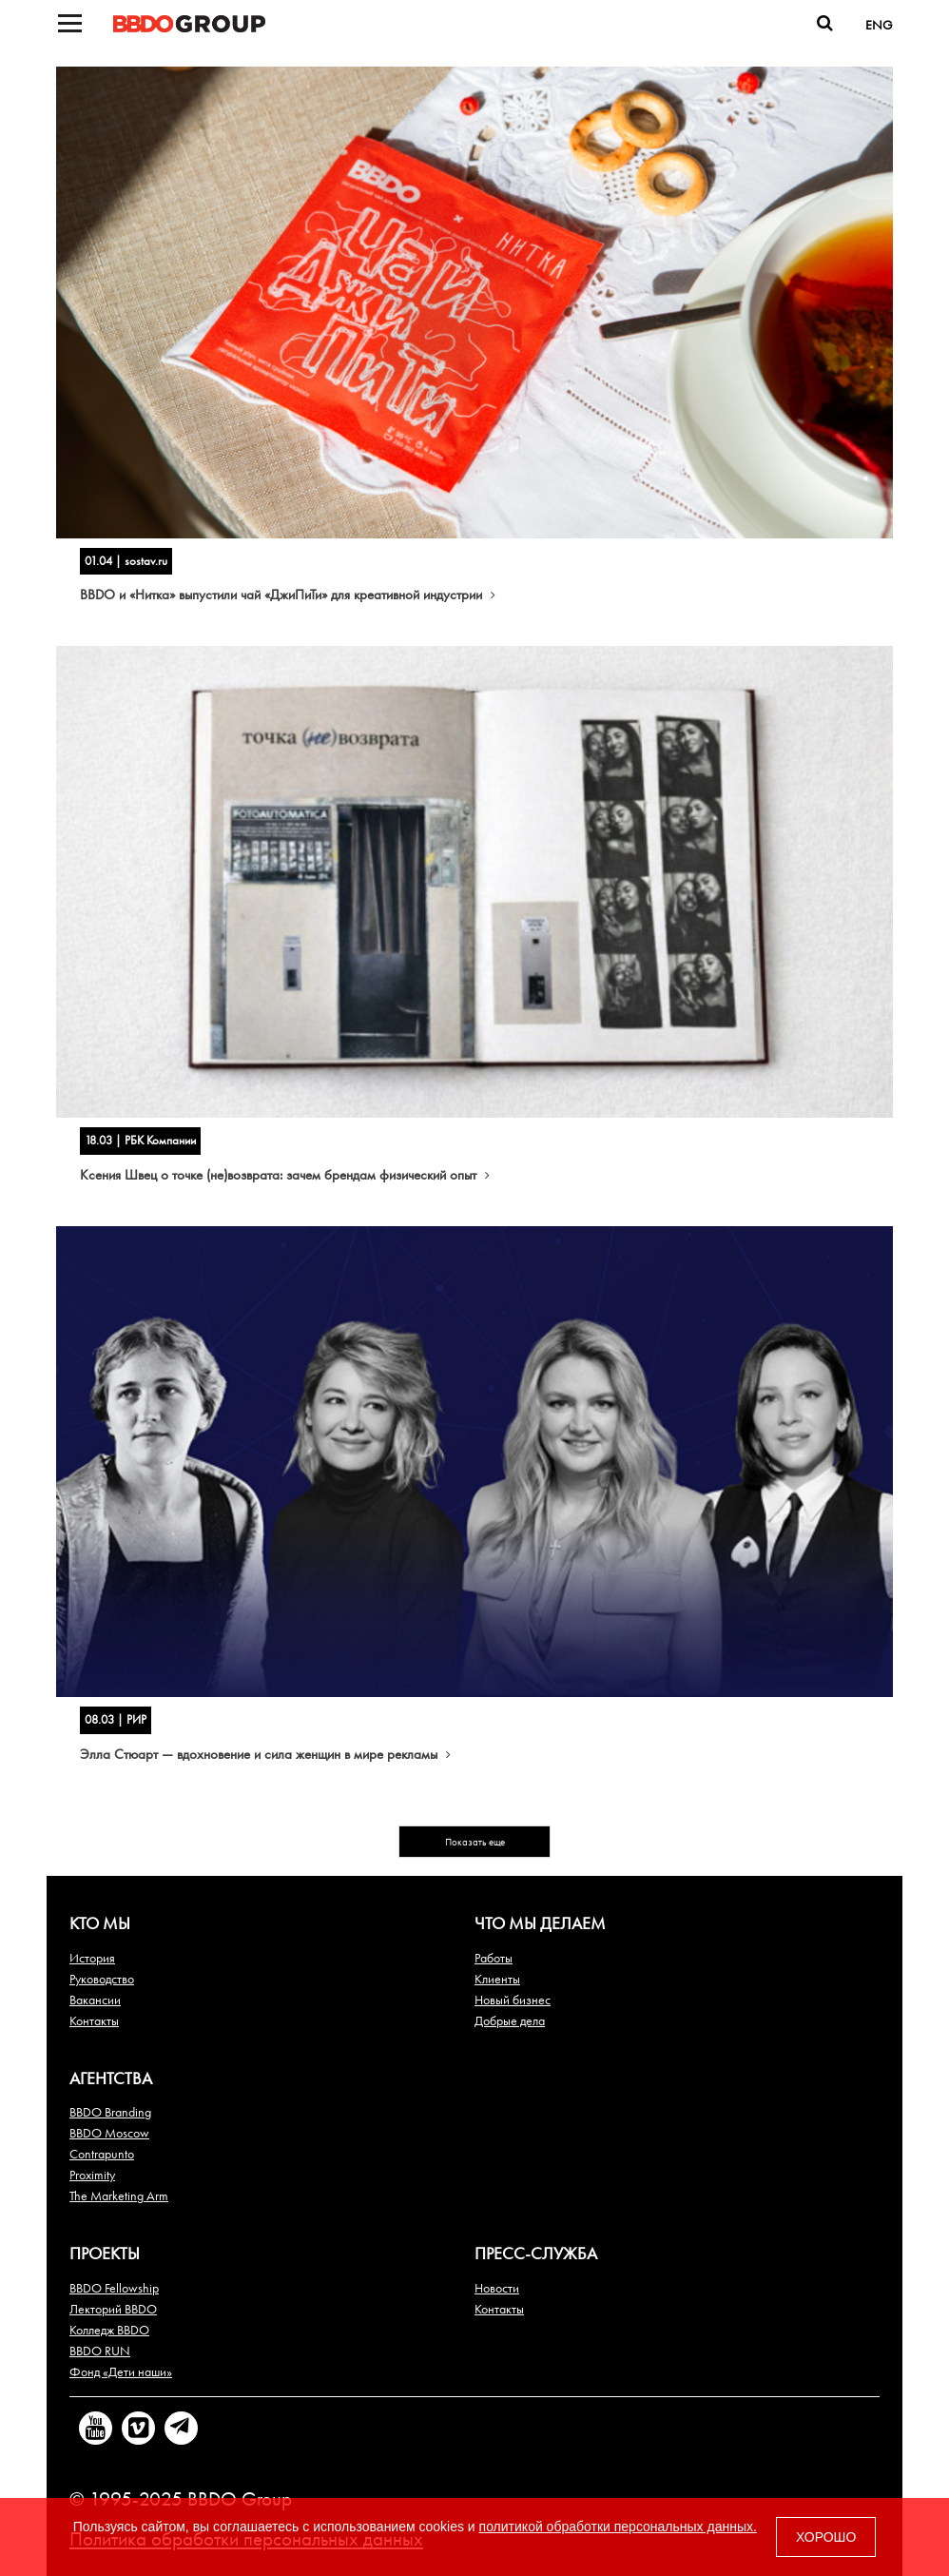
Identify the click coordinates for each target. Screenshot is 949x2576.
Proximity (92, 2174)
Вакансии (95, 1999)
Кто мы (99, 1923)
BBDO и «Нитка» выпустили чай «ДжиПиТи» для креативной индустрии (287, 594)
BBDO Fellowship (114, 2287)
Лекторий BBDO (113, 2308)
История (92, 1957)
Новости (496, 2287)
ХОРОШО (826, 2537)
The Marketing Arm (118, 2195)
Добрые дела (509, 2020)
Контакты (94, 2020)
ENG (879, 24)
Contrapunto (101, 2153)
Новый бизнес (512, 1999)
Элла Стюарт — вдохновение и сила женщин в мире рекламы (265, 1754)
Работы (493, 1957)
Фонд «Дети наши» (120, 2371)
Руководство (101, 1978)
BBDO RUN (99, 2350)
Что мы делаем (540, 1923)
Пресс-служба (535, 2253)
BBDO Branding (110, 2111)
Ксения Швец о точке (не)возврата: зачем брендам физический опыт (285, 1174)
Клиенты (497, 1978)
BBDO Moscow (109, 2132)
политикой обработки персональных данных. (618, 2526)
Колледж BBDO (109, 2329)
